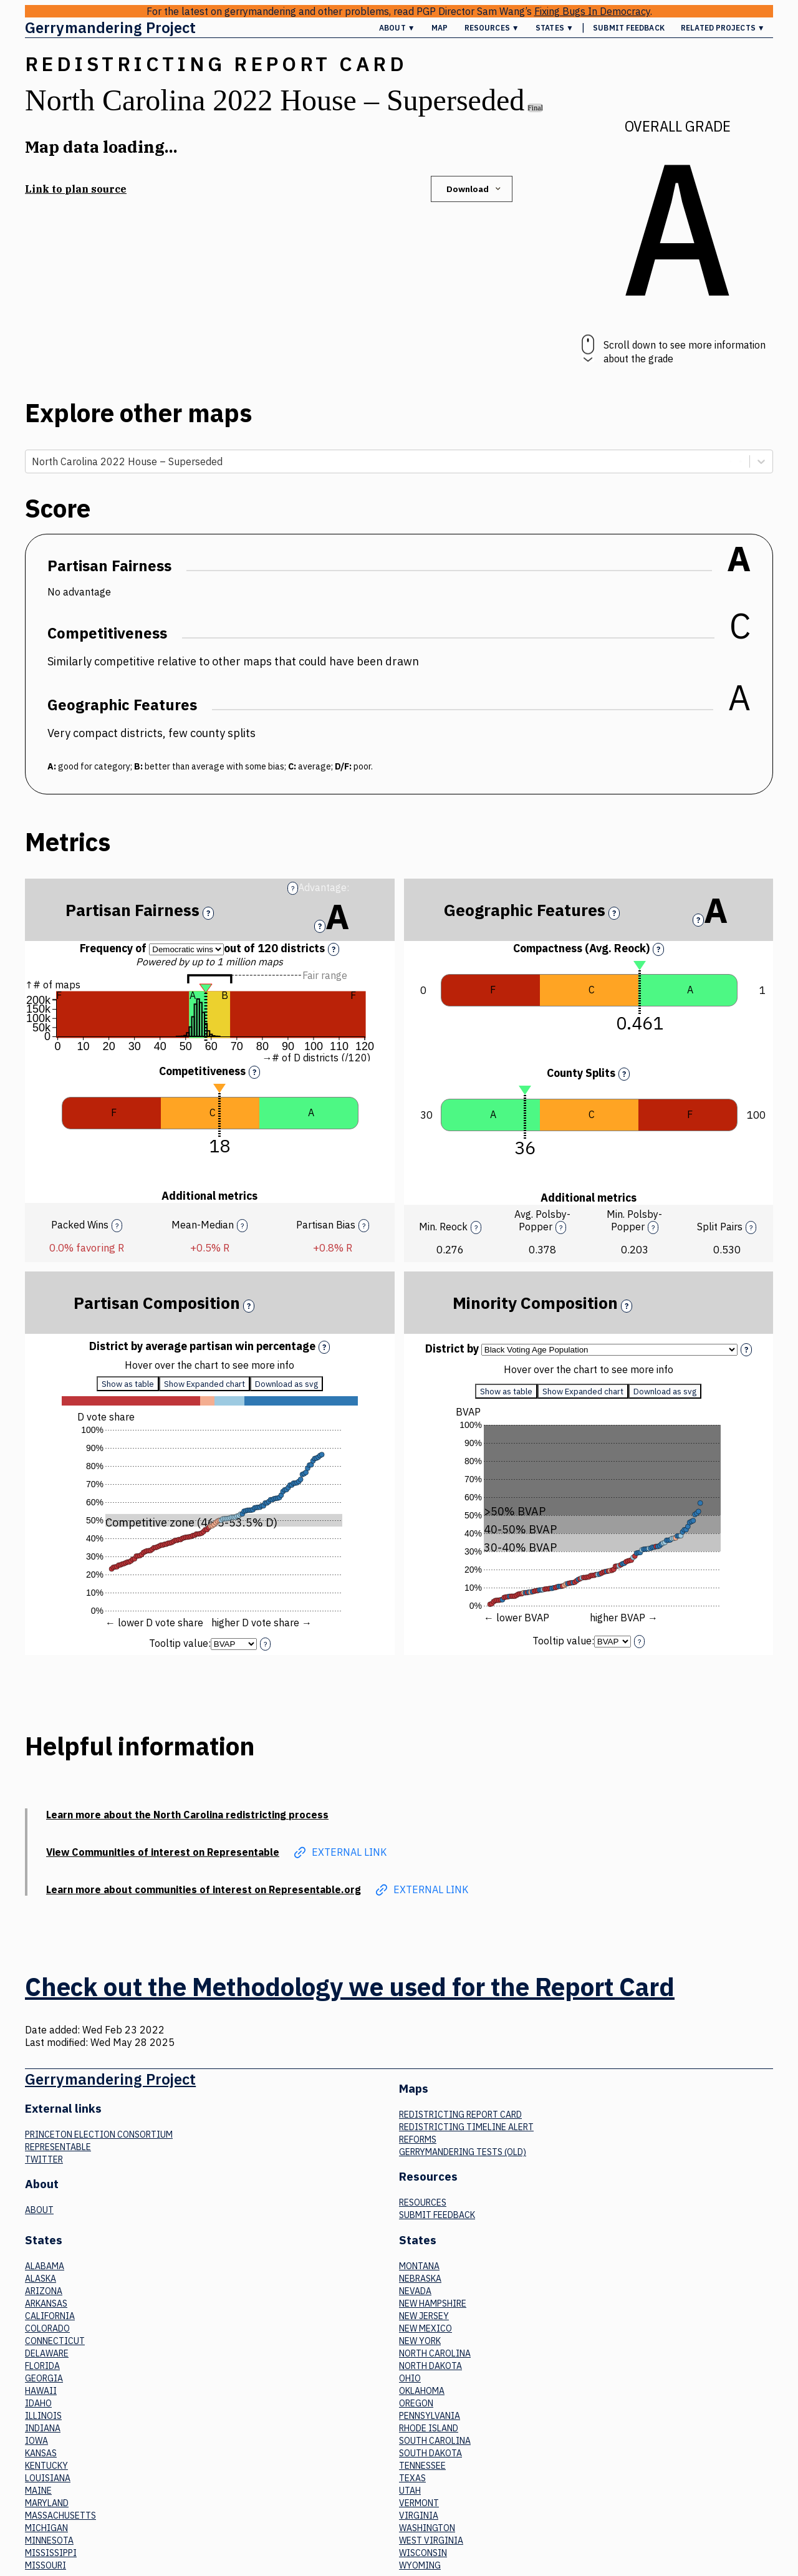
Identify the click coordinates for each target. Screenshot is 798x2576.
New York (420, 2341)
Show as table (128, 1383)
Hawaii (41, 2390)
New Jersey (424, 2316)
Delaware (47, 2353)
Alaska (40, 2278)
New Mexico (425, 2328)
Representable (58, 2147)
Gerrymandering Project (110, 27)
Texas (412, 2478)
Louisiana (47, 2478)
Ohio (410, 2378)
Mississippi (51, 2553)
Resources (422, 2202)
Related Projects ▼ (723, 27)
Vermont (419, 2503)
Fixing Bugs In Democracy (592, 11)
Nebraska (420, 2278)
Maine (38, 2490)
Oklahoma (422, 2390)
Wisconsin (423, 2553)
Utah (410, 2490)
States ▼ (555, 27)
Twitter (44, 2159)
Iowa (36, 2440)
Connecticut (55, 2341)
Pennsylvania (429, 2415)
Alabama (44, 2266)
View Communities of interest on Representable (162, 1852)
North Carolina (435, 2353)
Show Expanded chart (204, 1383)
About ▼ (397, 27)
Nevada (415, 2291)
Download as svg (286, 1383)
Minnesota (49, 2540)
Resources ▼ (491, 27)
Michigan (46, 2528)
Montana (419, 2266)
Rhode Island (428, 2428)
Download (474, 189)
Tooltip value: (180, 1643)
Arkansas (46, 2303)
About (39, 2210)
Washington (427, 2528)
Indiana (42, 2428)
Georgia (44, 2378)
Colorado (47, 2328)
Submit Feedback (629, 27)
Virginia (418, 2515)
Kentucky (46, 2465)
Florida (42, 2365)
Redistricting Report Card (460, 2114)
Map (439, 27)
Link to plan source (76, 189)
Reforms (417, 2139)
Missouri (45, 2565)
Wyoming (420, 2565)
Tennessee (422, 2465)
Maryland (47, 2503)
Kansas (41, 2453)
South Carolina (435, 2440)
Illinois (43, 2415)
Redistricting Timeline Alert (466, 2127)
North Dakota (430, 2365)
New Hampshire (432, 2303)
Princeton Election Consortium (99, 2134)
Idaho (38, 2403)
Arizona (43, 2291)
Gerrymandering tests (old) (462, 2152)
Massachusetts (60, 2515)
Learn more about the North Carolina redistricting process (187, 1814)
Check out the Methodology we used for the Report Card (350, 1987)
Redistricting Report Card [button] (216, 64)
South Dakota (430, 2453)
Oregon (416, 2403)
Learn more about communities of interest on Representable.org (203, 1889)
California (50, 2316)
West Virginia (431, 2540)
